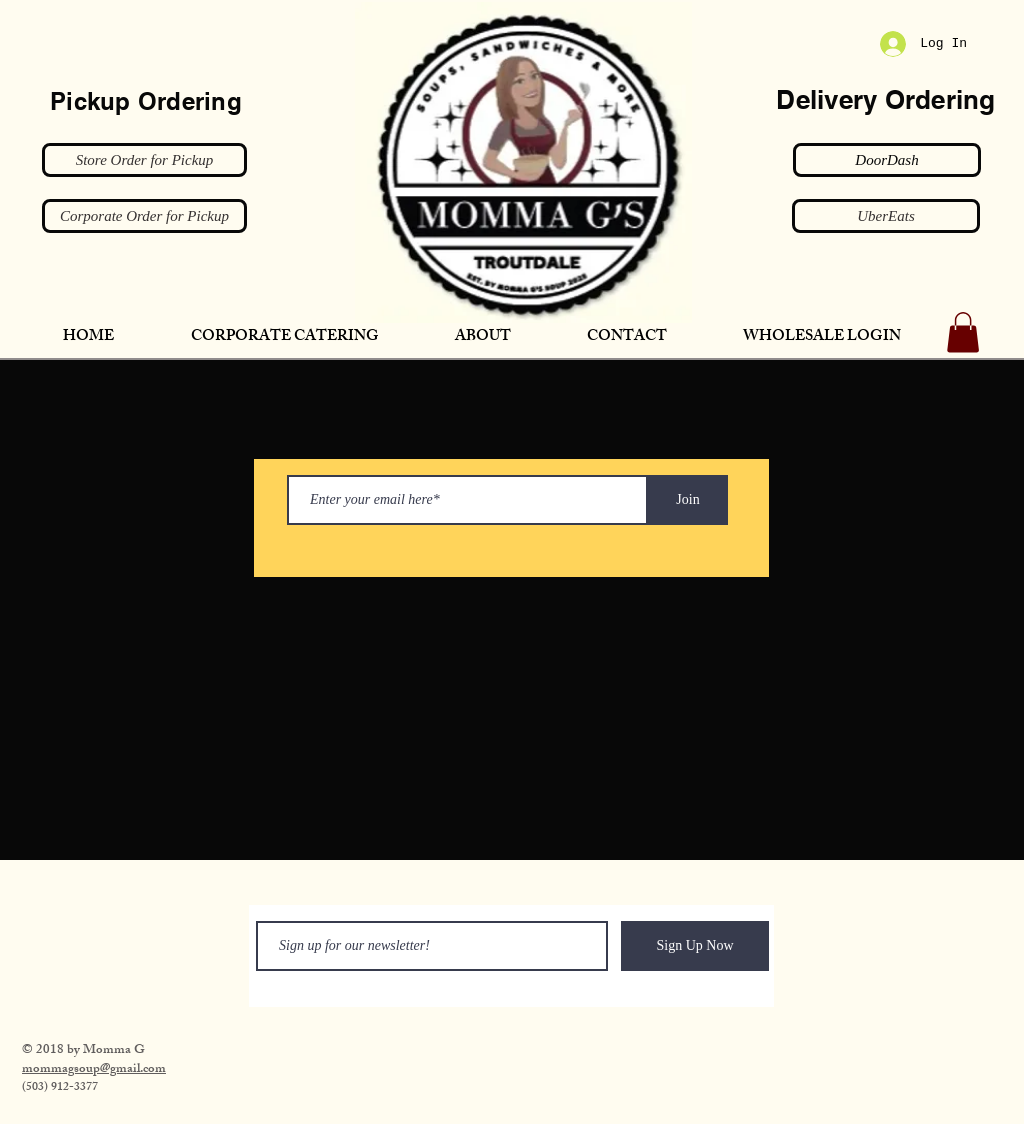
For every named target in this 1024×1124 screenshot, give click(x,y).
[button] (963, 332)
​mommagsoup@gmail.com (94, 1070)
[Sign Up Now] (695, 946)
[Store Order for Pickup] (144, 160)
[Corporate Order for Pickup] (144, 216)
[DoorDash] (887, 160)
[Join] (688, 500)
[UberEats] (886, 216)
